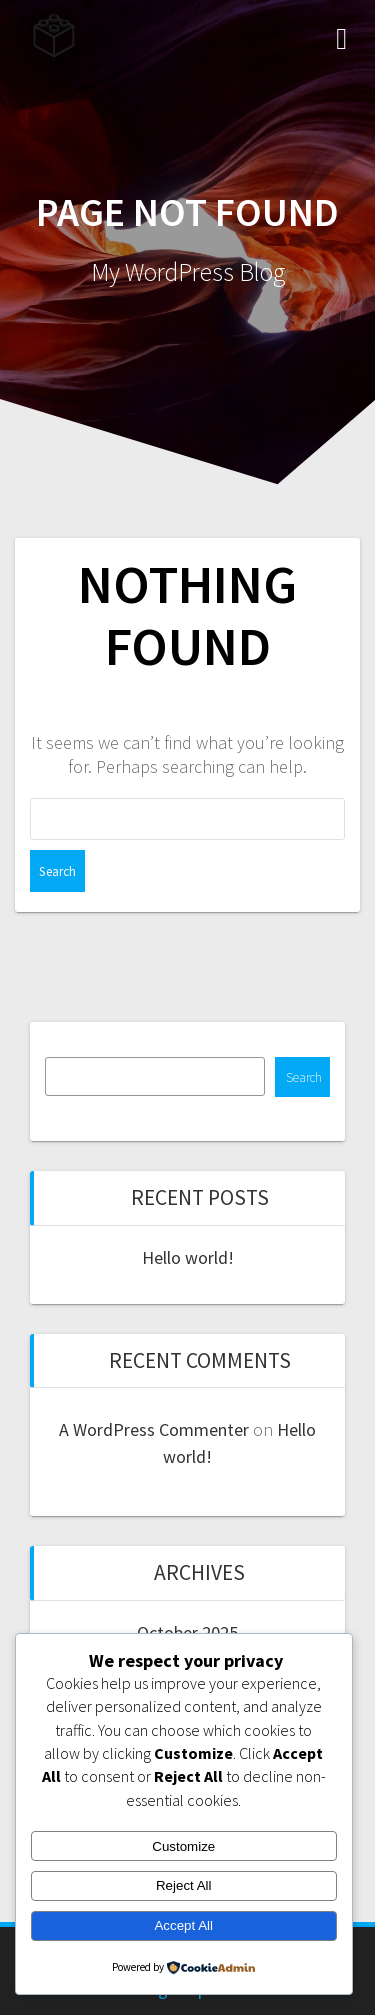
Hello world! (188, 1257)
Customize (183, 1846)
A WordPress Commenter (154, 1429)
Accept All (183, 1925)
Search (304, 1077)
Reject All (184, 1885)
